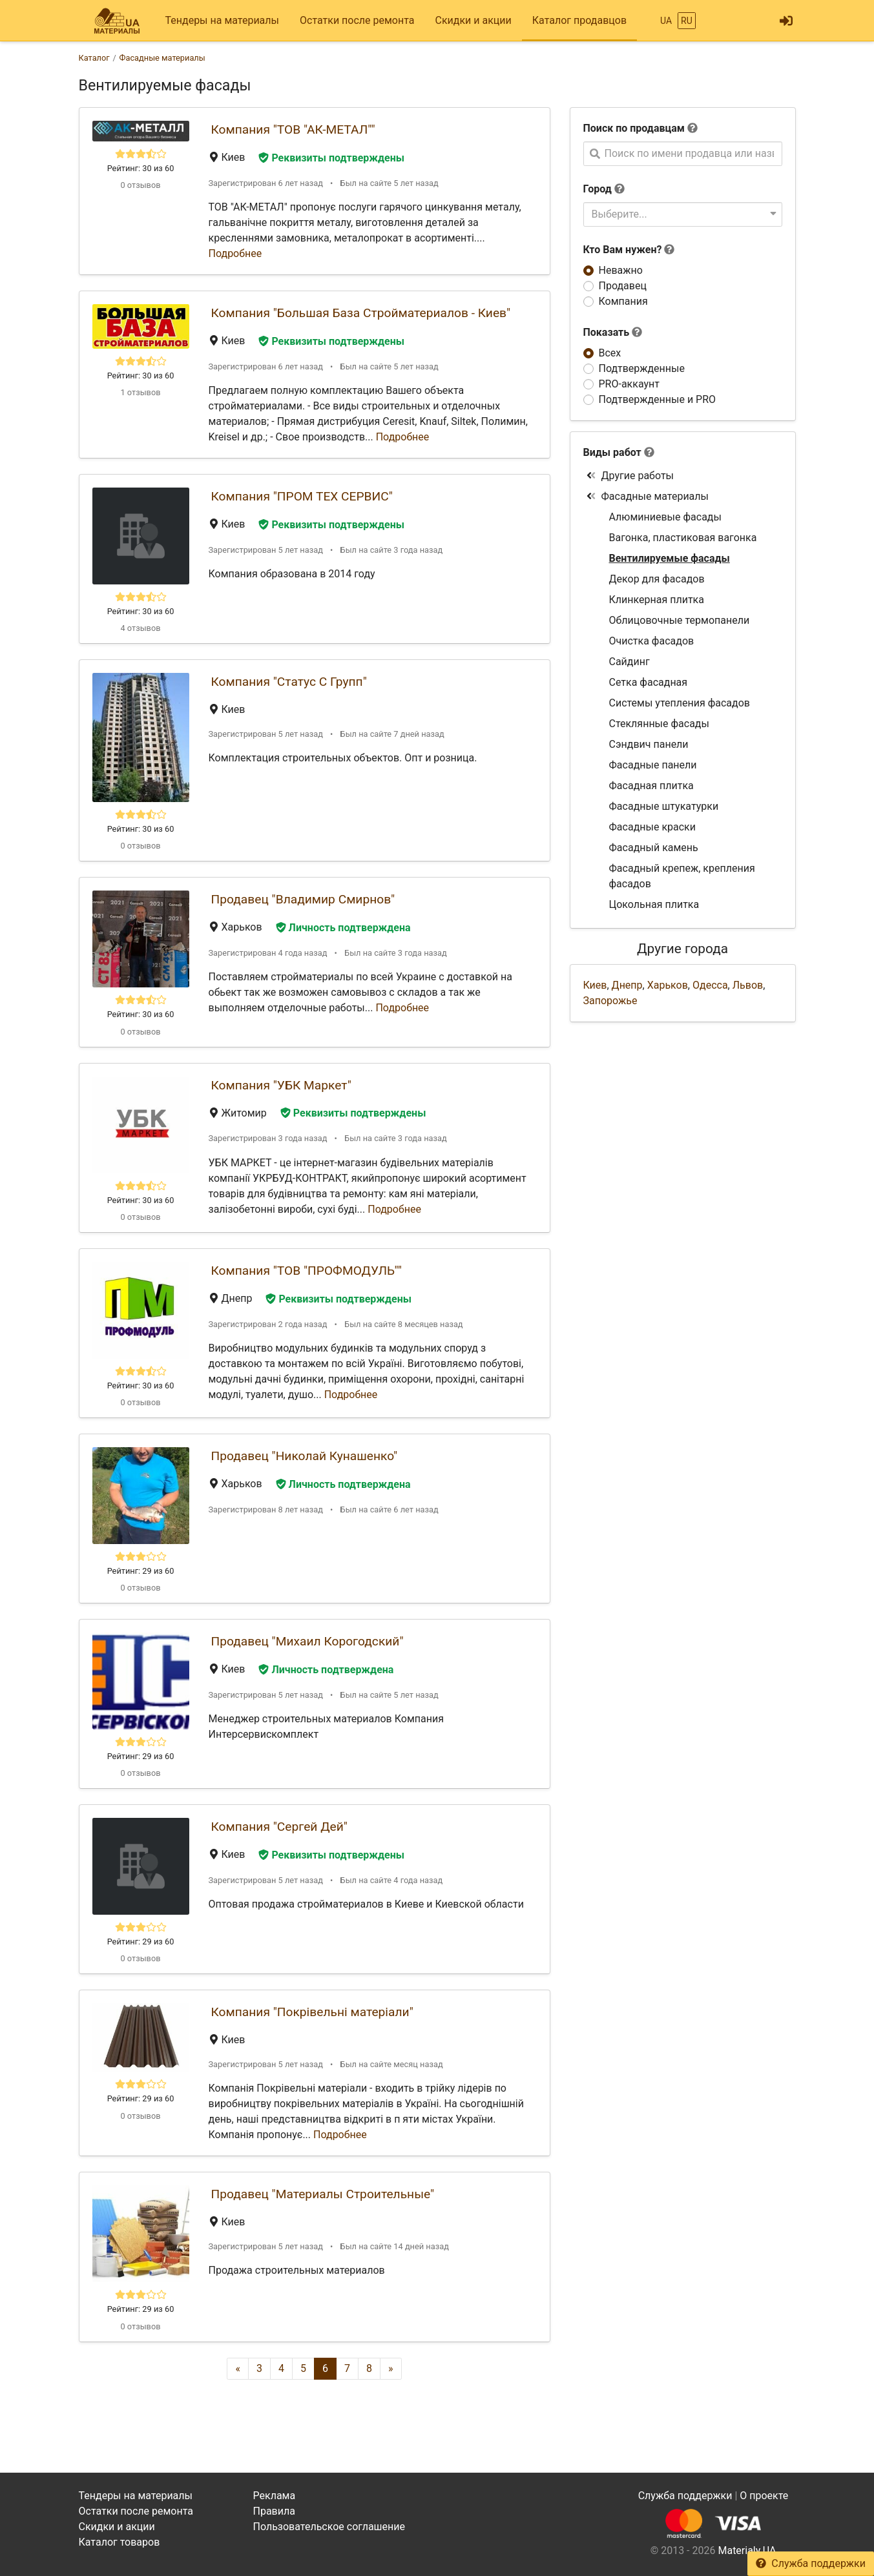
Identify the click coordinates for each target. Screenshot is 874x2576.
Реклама (274, 2495)
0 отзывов (140, 185)
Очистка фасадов (651, 641)
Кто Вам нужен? (629, 249)
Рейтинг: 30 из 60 (140, 168)
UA (666, 20)
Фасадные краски (652, 827)
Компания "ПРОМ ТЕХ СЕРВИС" (302, 496)
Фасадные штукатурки (664, 806)
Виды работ (612, 452)
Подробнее (235, 253)
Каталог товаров (119, 2542)
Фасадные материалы (647, 496)
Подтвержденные (642, 368)
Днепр (627, 985)
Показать (613, 332)
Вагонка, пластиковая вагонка (683, 537)
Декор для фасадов (657, 579)
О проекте (764, 2495)
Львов (748, 985)
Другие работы (630, 475)
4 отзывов (140, 628)
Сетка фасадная (648, 682)
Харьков (667, 985)
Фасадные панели (653, 765)
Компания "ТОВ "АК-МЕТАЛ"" (293, 129)
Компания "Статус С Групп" (289, 681)
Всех (610, 353)
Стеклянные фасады (659, 723)
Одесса (710, 985)
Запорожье (610, 1000)
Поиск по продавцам (634, 128)
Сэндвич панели (649, 744)
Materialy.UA (747, 2550)
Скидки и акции (473, 20)
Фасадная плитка (651, 785)
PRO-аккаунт (629, 384)
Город (597, 189)
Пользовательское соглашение (329, 2526)
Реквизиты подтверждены (331, 158)
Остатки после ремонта (357, 20)
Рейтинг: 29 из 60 (140, 1571)
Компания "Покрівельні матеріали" (312, 2011)
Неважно (621, 270)
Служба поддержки (811, 2563)
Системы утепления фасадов (679, 703)
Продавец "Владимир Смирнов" (303, 899)
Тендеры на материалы (222, 20)
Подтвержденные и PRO (657, 399)
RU (686, 20)
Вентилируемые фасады (669, 558)
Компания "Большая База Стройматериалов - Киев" (361, 312)
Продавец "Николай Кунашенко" (304, 1455)
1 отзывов (140, 392)
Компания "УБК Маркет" (281, 1085)
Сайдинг (629, 661)
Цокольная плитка (654, 904)
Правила (274, 2511)
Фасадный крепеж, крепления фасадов (682, 876)
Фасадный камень (653, 847)
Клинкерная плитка (656, 599)
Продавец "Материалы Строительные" (323, 2194)
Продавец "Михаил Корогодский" (307, 1641)
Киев (595, 985)
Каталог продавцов (579, 20)
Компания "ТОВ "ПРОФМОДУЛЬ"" (306, 1270)
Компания (623, 301)
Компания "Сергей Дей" (279, 1826)
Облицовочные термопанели (679, 620)
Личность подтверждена (343, 928)
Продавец (623, 286)
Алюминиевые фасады (665, 517)
